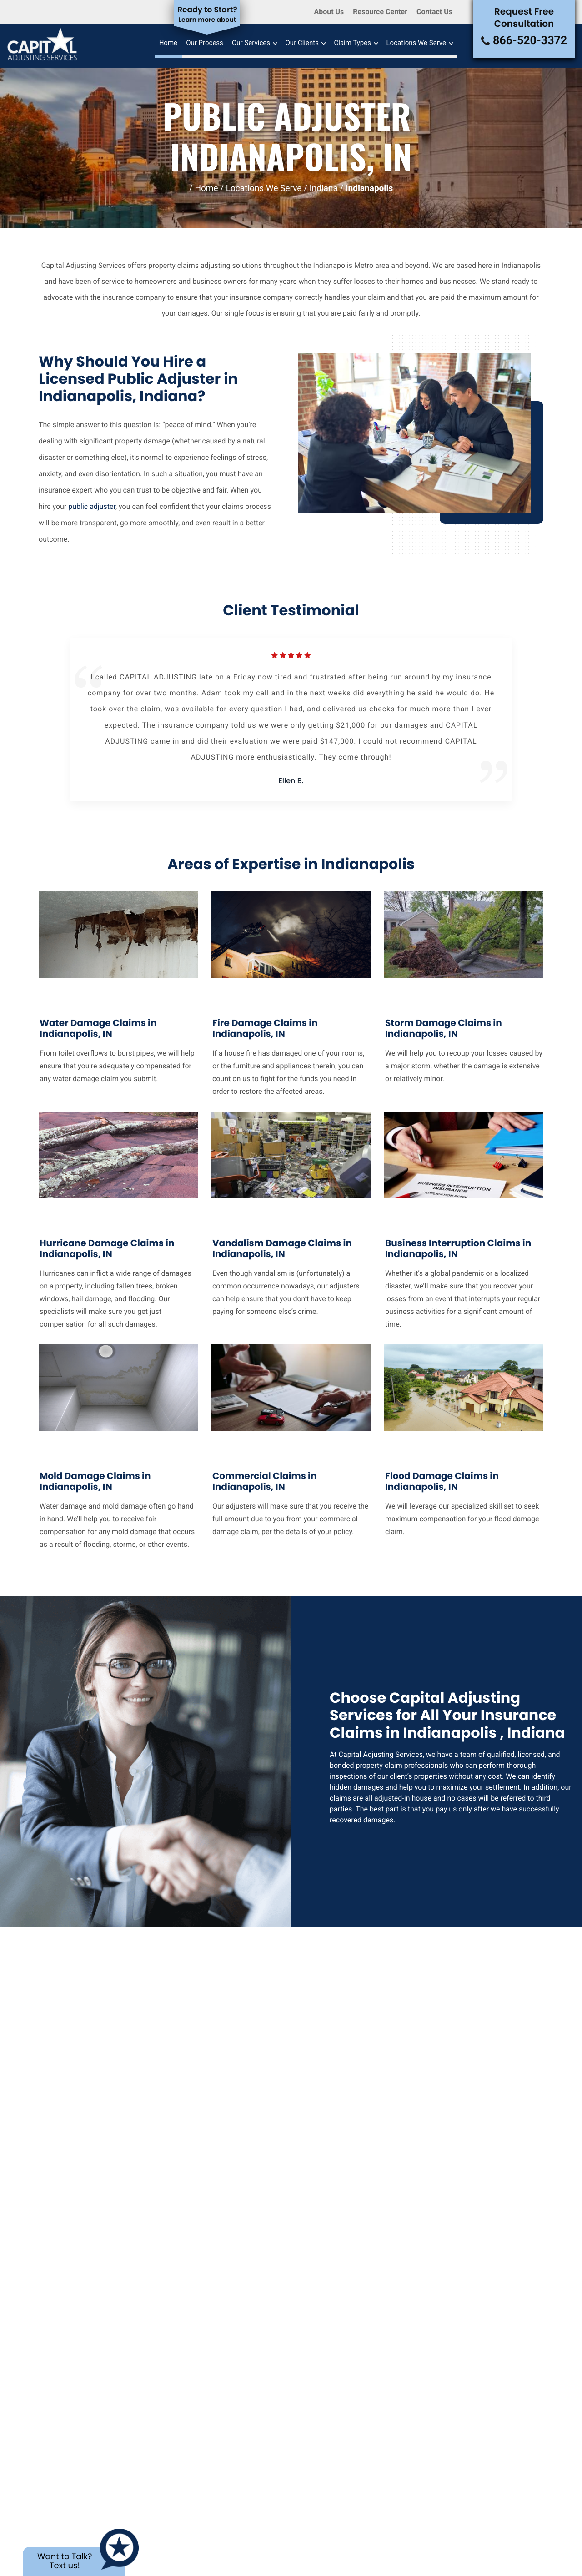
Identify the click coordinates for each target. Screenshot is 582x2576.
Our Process (204, 43)
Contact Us (434, 11)
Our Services (251, 43)
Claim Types (352, 43)
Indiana (324, 188)
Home (168, 43)
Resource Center (380, 11)
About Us (329, 11)
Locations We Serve (416, 43)
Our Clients (302, 43)
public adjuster (91, 506)
